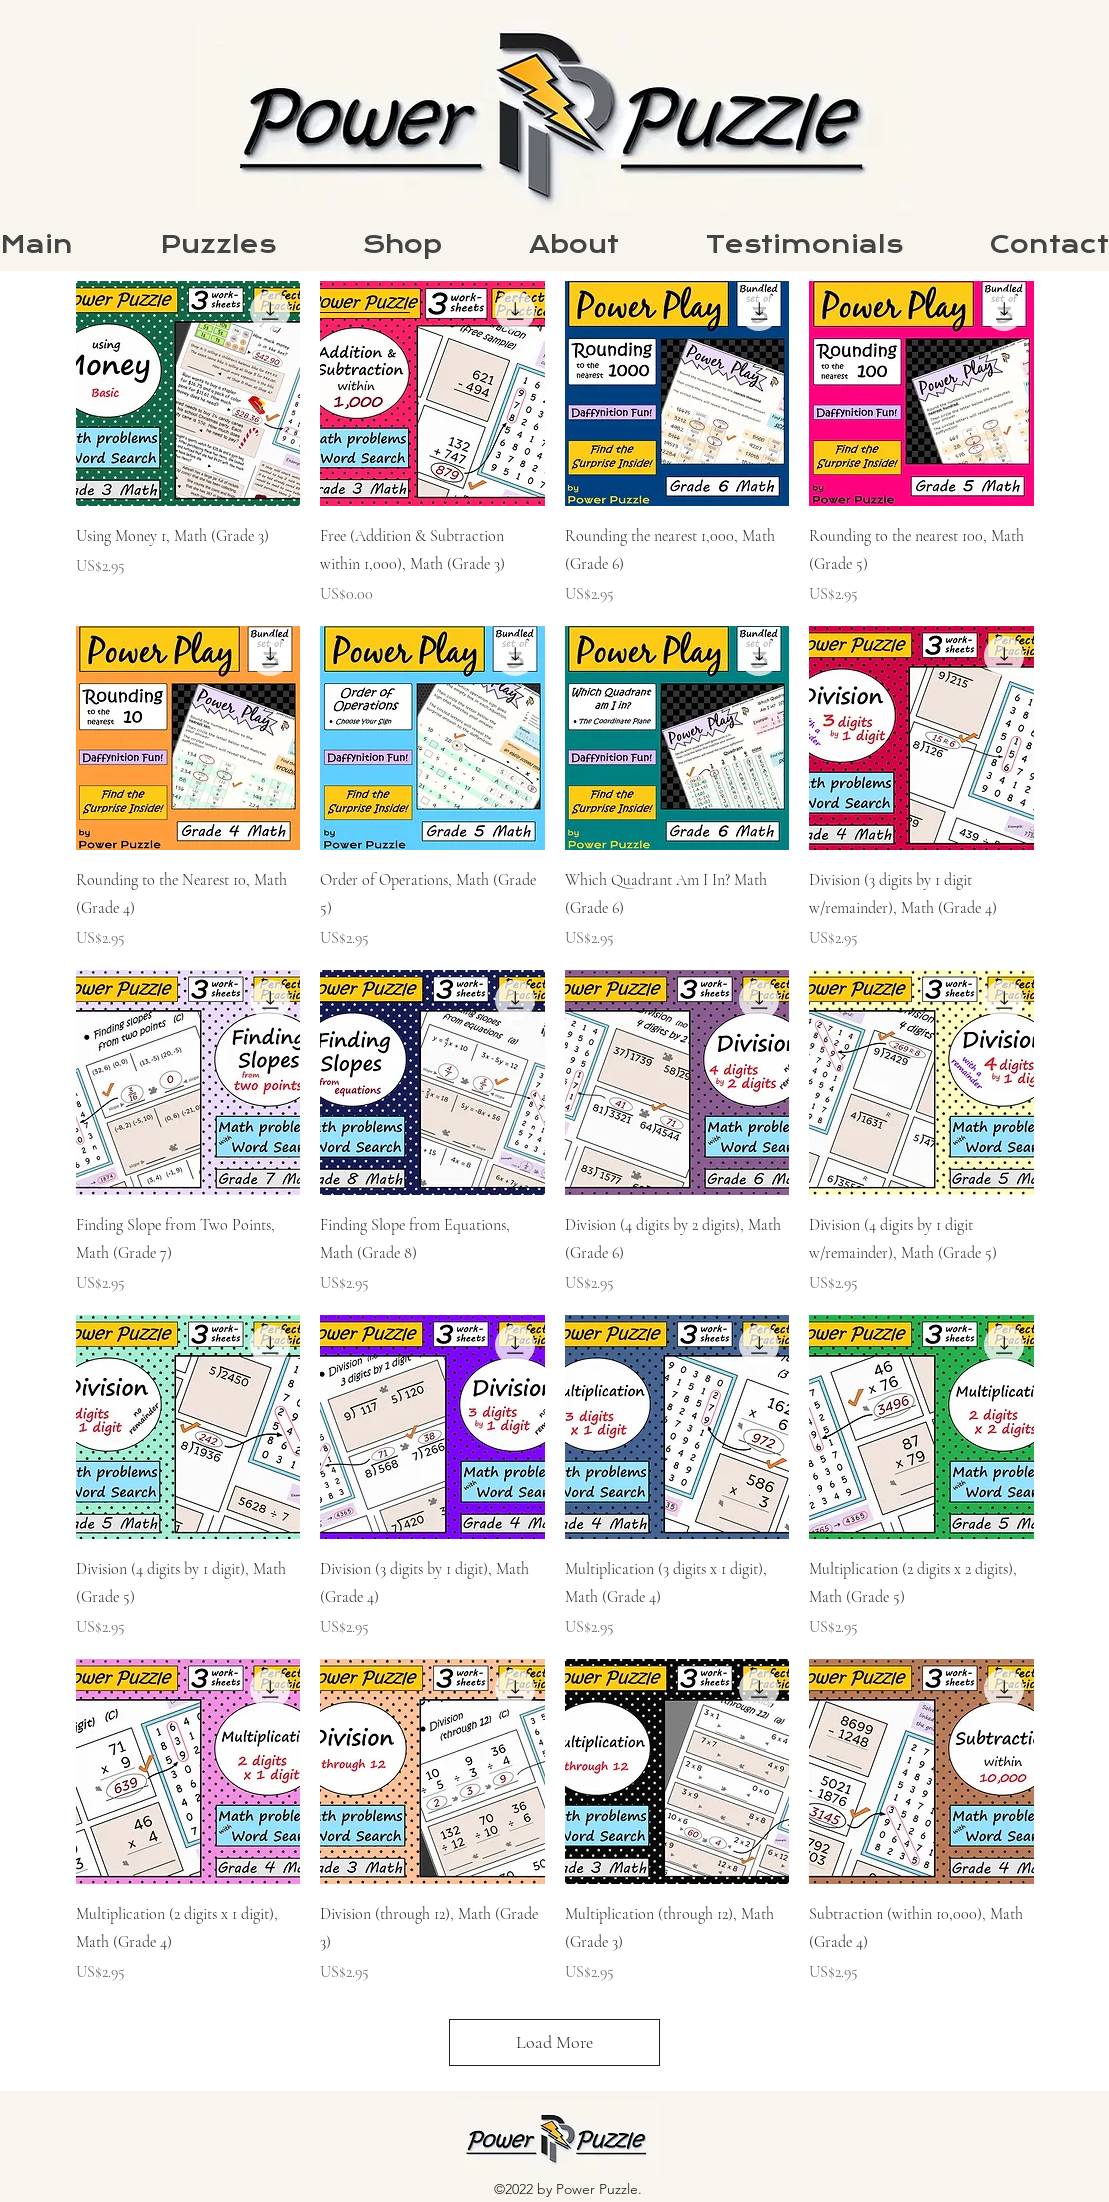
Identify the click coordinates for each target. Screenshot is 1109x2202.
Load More (554, 2042)
